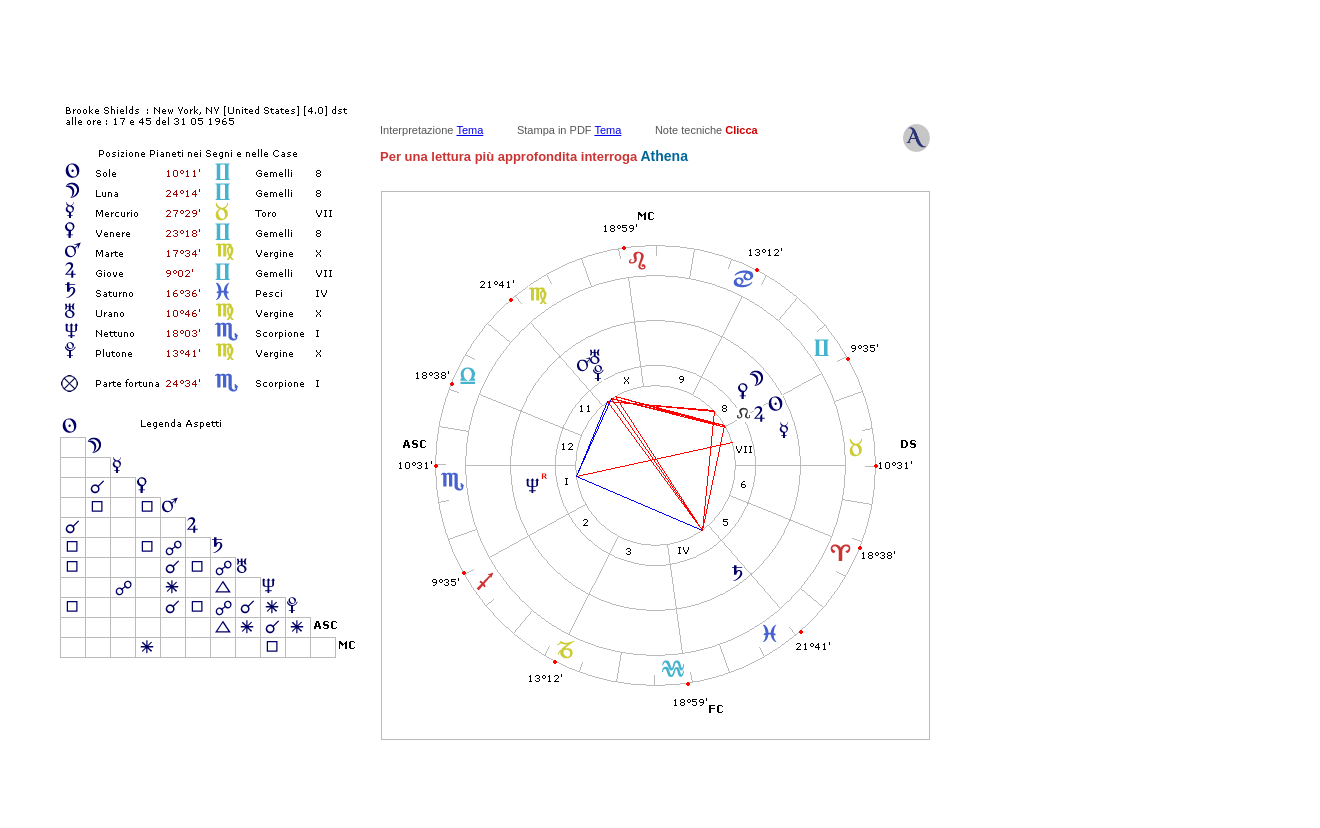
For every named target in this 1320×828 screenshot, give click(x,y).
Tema (469, 130)
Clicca (741, 130)
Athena (662, 156)
